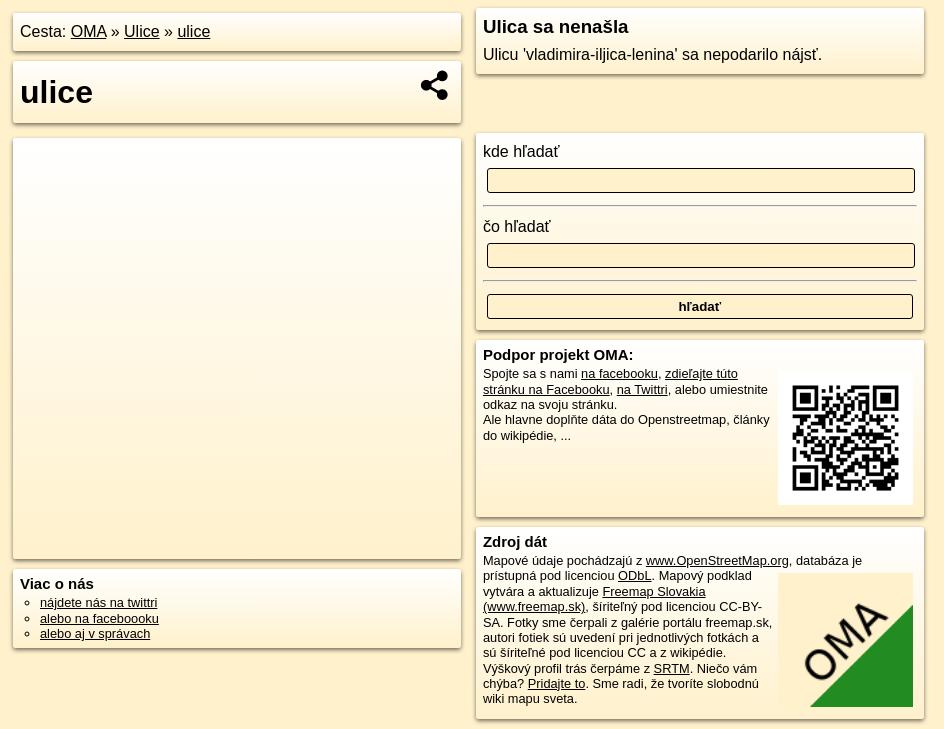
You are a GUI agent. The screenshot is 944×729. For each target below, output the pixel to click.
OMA (89, 31)
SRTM (672, 668)
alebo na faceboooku (99, 618)
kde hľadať (521, 151)
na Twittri (642, 389)
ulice (193, 31)
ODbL (634, 575)
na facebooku (619, 373)
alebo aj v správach (95, 633)
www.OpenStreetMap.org (717, 560)
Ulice (142, 31)
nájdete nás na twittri (98, 602)
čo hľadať (517, 226)
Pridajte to (557, 683)
